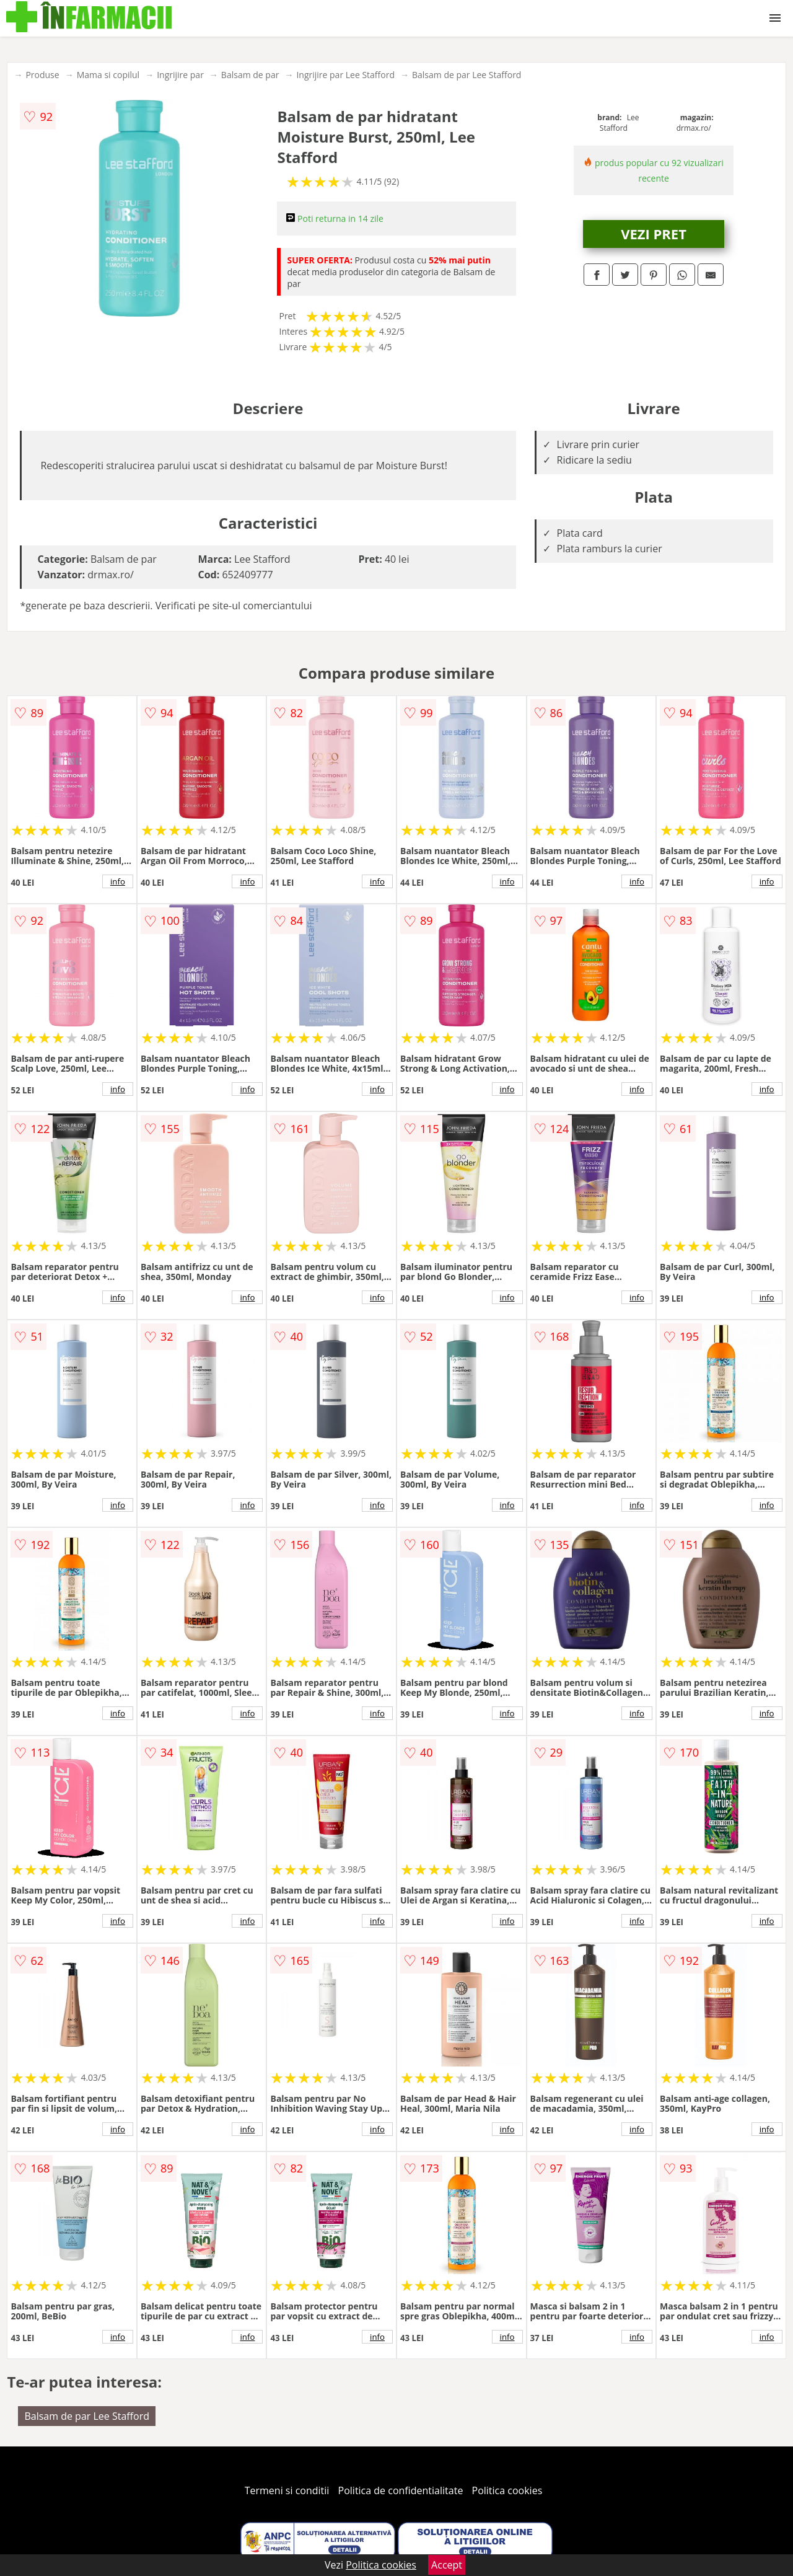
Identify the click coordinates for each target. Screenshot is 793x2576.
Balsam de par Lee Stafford (466, 75)
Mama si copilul (108, 75)
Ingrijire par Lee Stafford (345, 75)
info (117, 881)
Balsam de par (250, 75)
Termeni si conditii (287, 2490)
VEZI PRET (653, 233)
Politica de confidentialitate (400, 2490)
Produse (42, 75)
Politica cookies (507, 2490)
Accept (446, 2565)
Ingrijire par (180, 75)
